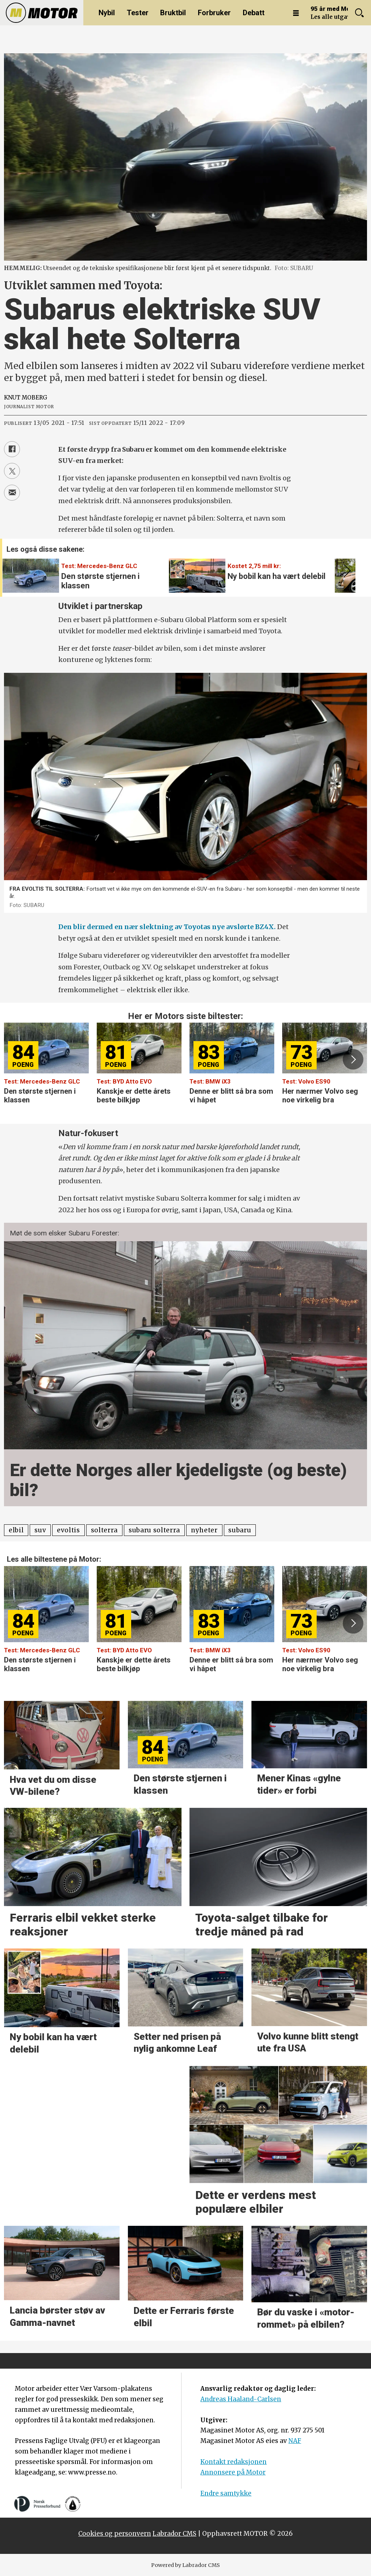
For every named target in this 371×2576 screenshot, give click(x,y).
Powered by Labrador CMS (185, 2565)
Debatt (253, 12)
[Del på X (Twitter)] (12, 471)
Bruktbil (173, 12)
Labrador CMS (174, 2534)
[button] (346, 571)
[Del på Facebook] (12, 449)
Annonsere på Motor (233, 2472)
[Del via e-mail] (12, 493)
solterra (104, 1530)
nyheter (204, 1530)
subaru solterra (154, 1530)
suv (40, 1530)
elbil (16, 1530)
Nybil (107, 12)
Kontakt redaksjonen (233, 2462)
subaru (239, 1530)
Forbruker (214, 12)
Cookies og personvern (114, 2534)
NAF (294, 2441)
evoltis (68, 1530)
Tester (138, 12)
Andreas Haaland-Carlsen (240, 2399)
